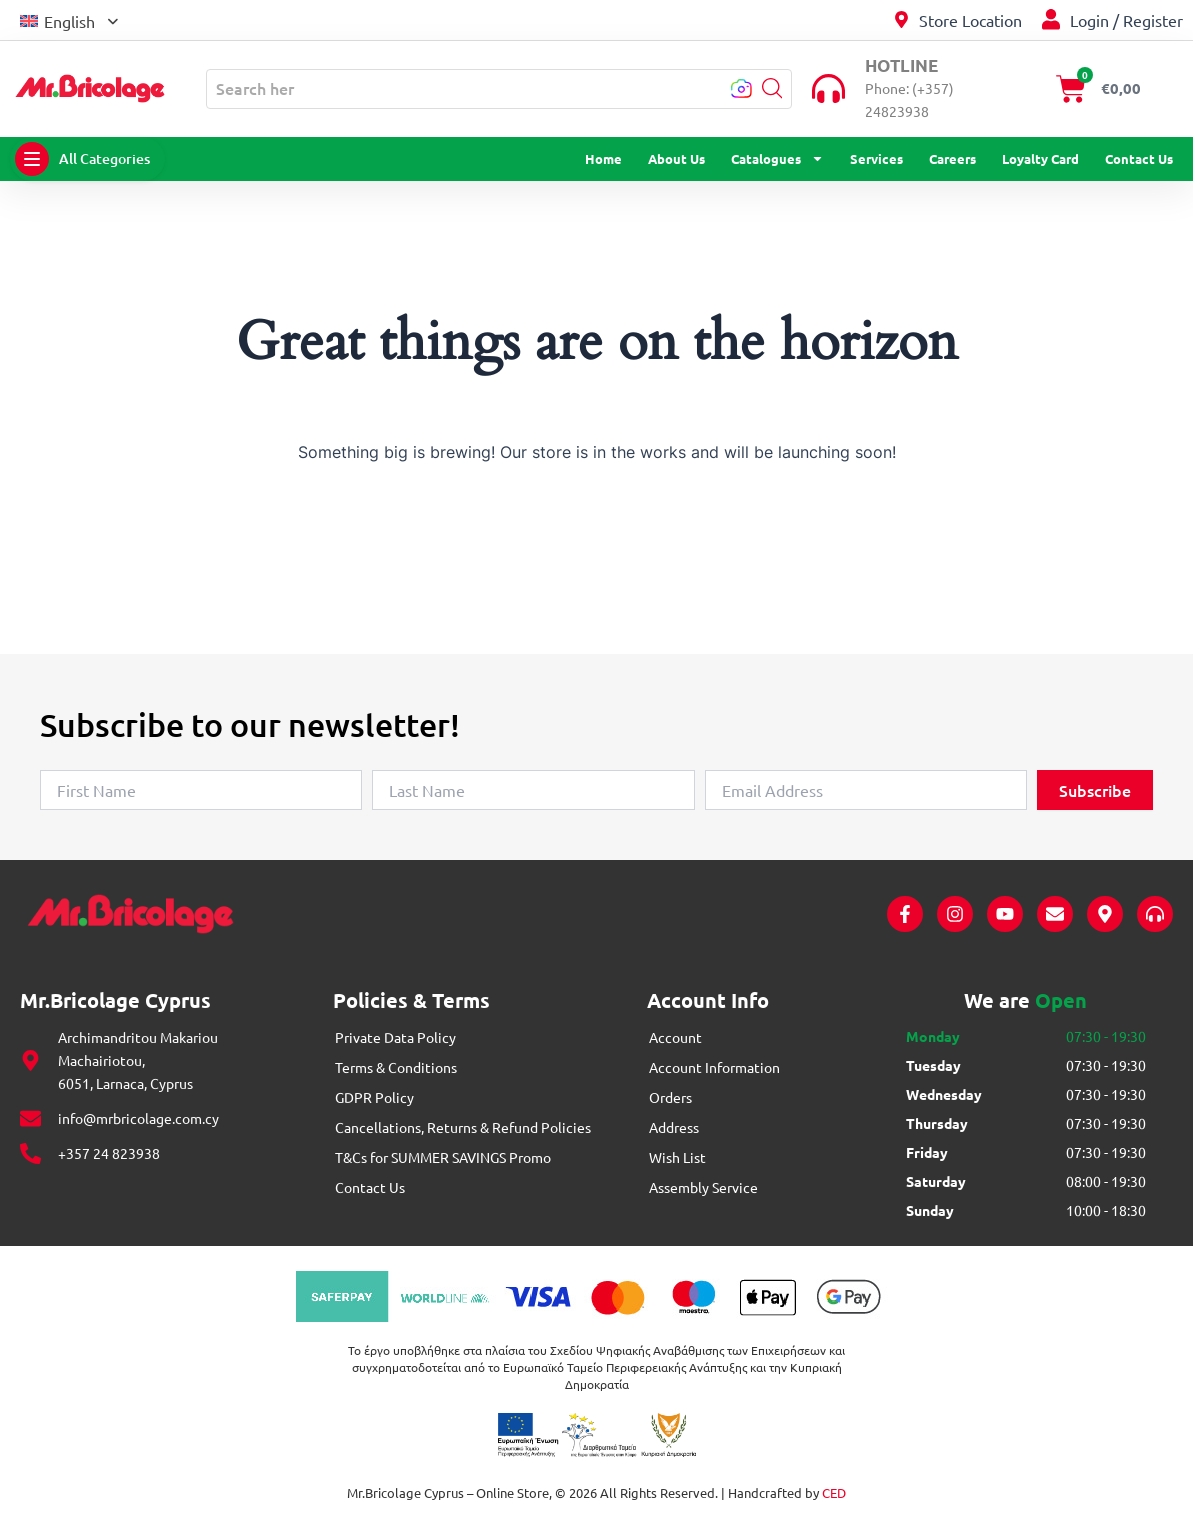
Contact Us (1139, 158)
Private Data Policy (395, 1037)
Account (675, 1037)
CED (834, 1492)
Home (603, 158)
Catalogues (777, 159)
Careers (952, 158)
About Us (676, 158)
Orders (670, 1097)
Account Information (714, 1067)
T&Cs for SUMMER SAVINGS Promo (443, 1157)
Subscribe (1095, 790)
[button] (69, 19)
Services (876, 158)
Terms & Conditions (396, 1067)
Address (674, 1127)
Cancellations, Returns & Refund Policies (463, 1127)
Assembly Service (703, 1187)
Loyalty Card (1040, 158)
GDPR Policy (374, 1097)
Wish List (677, 1157)
